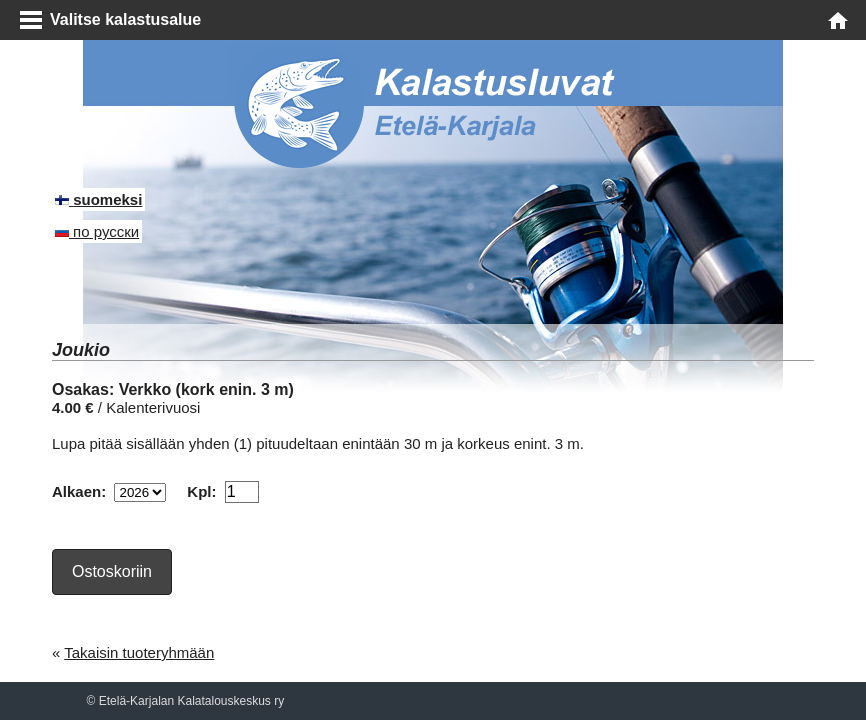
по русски (97, 231)
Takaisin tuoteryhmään (139, 652)
